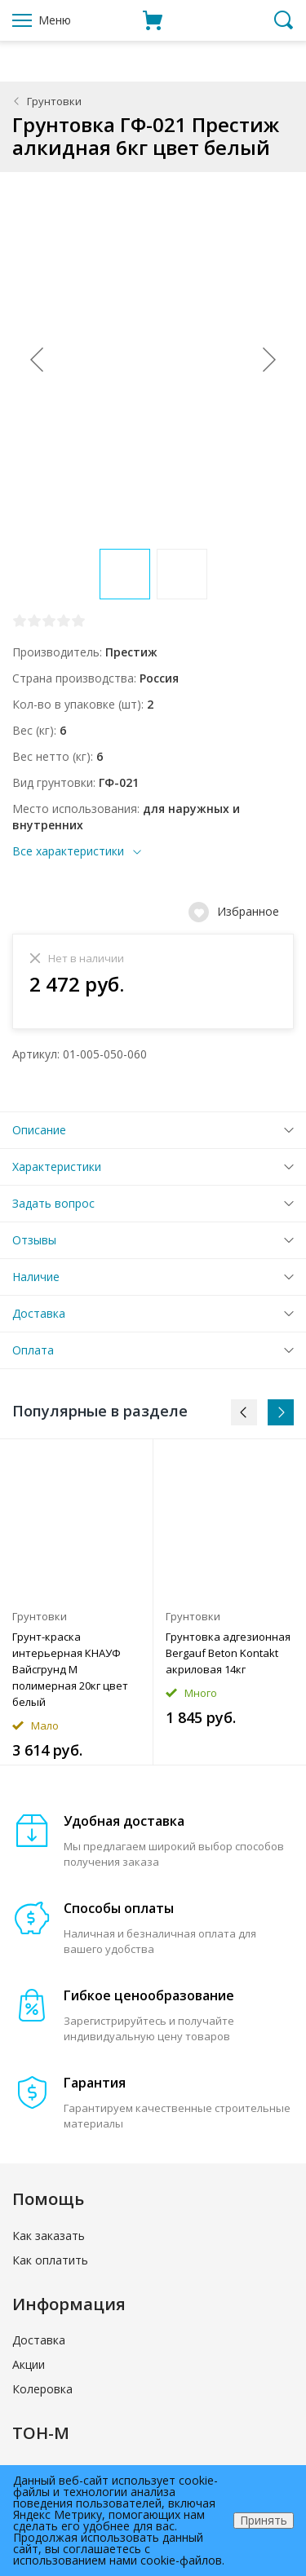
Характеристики (56, 1166)
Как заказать (48, 2235)
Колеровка (42, 2389)
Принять (263, 2520)
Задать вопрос (53, 1203)
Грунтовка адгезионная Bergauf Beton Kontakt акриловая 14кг (228, 1653)
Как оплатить (50, 2260)
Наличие (36, 1276)
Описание (39, 1130)
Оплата (33, 1350)
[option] (76, 1601)
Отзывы (34, 1240)
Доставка (38, 1313)
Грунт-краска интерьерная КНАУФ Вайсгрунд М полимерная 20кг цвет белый (70, 1669)
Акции (28, 2364)
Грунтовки (54, 101)
